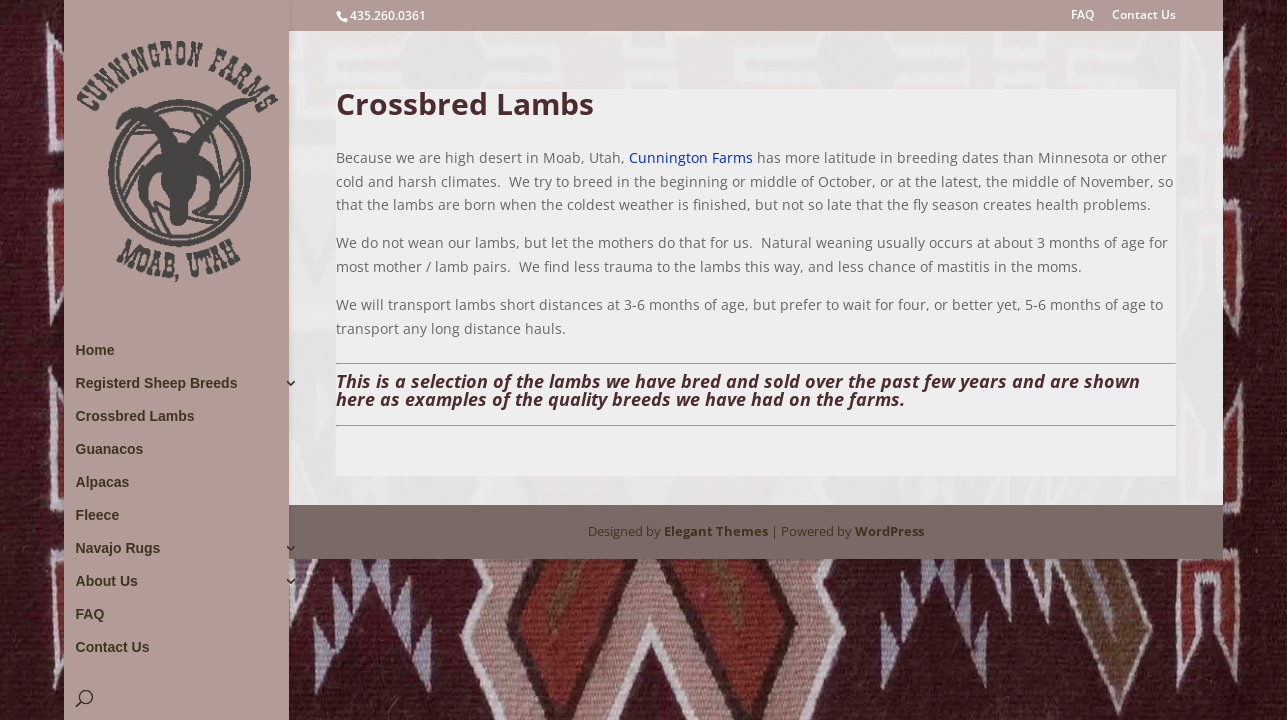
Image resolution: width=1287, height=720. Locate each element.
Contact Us (1144, 16)
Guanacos (110, 449)
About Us (107, 581)
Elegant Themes (716, 531)
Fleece (98, 515)
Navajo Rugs (118, 548)
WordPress (889, 531)
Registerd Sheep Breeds (157, 383)
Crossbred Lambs (135, 416)
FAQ (1082, 16)
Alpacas (103, 482)
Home (95, 350)
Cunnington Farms (691, 157)
